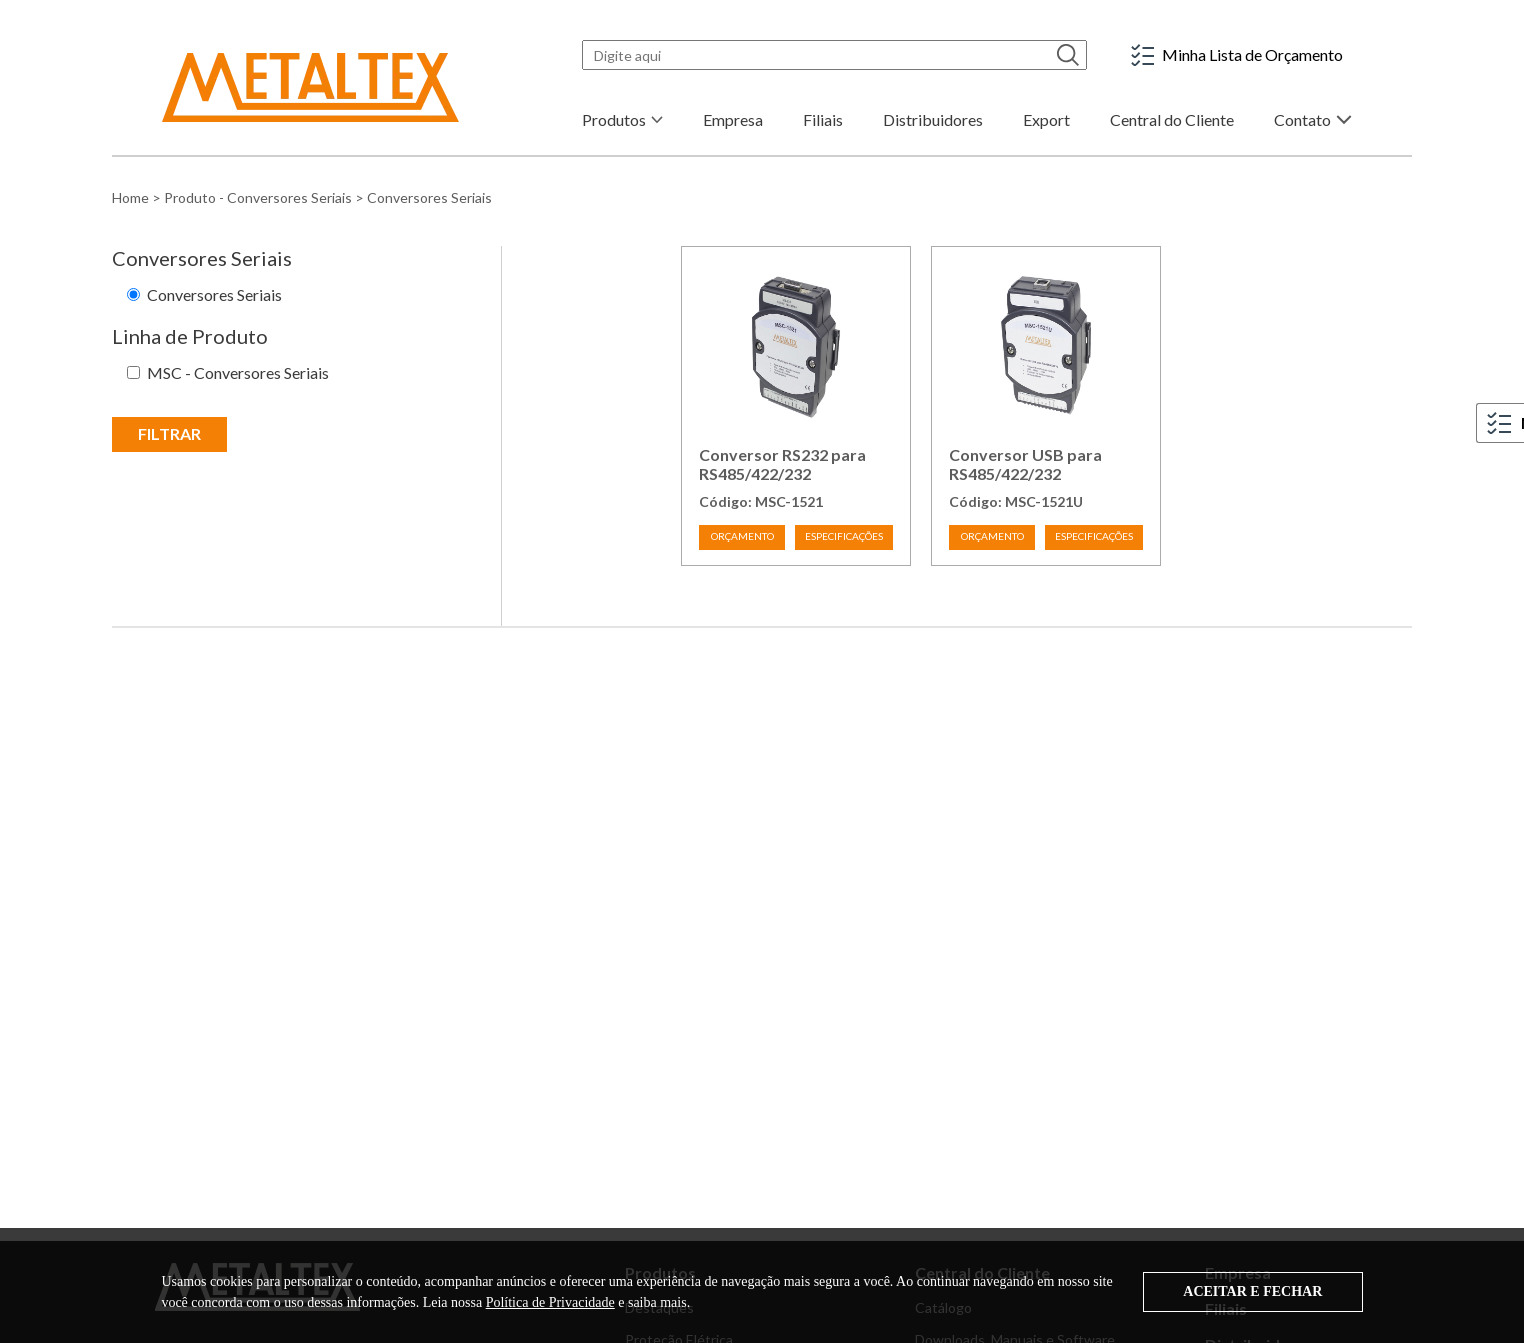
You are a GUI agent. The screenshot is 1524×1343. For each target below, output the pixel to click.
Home (130, 197)
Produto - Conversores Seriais (258, 197)
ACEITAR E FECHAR (1252, 1291)
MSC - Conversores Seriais (238, 372)
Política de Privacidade (550, 1302)
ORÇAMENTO (742, 536)
